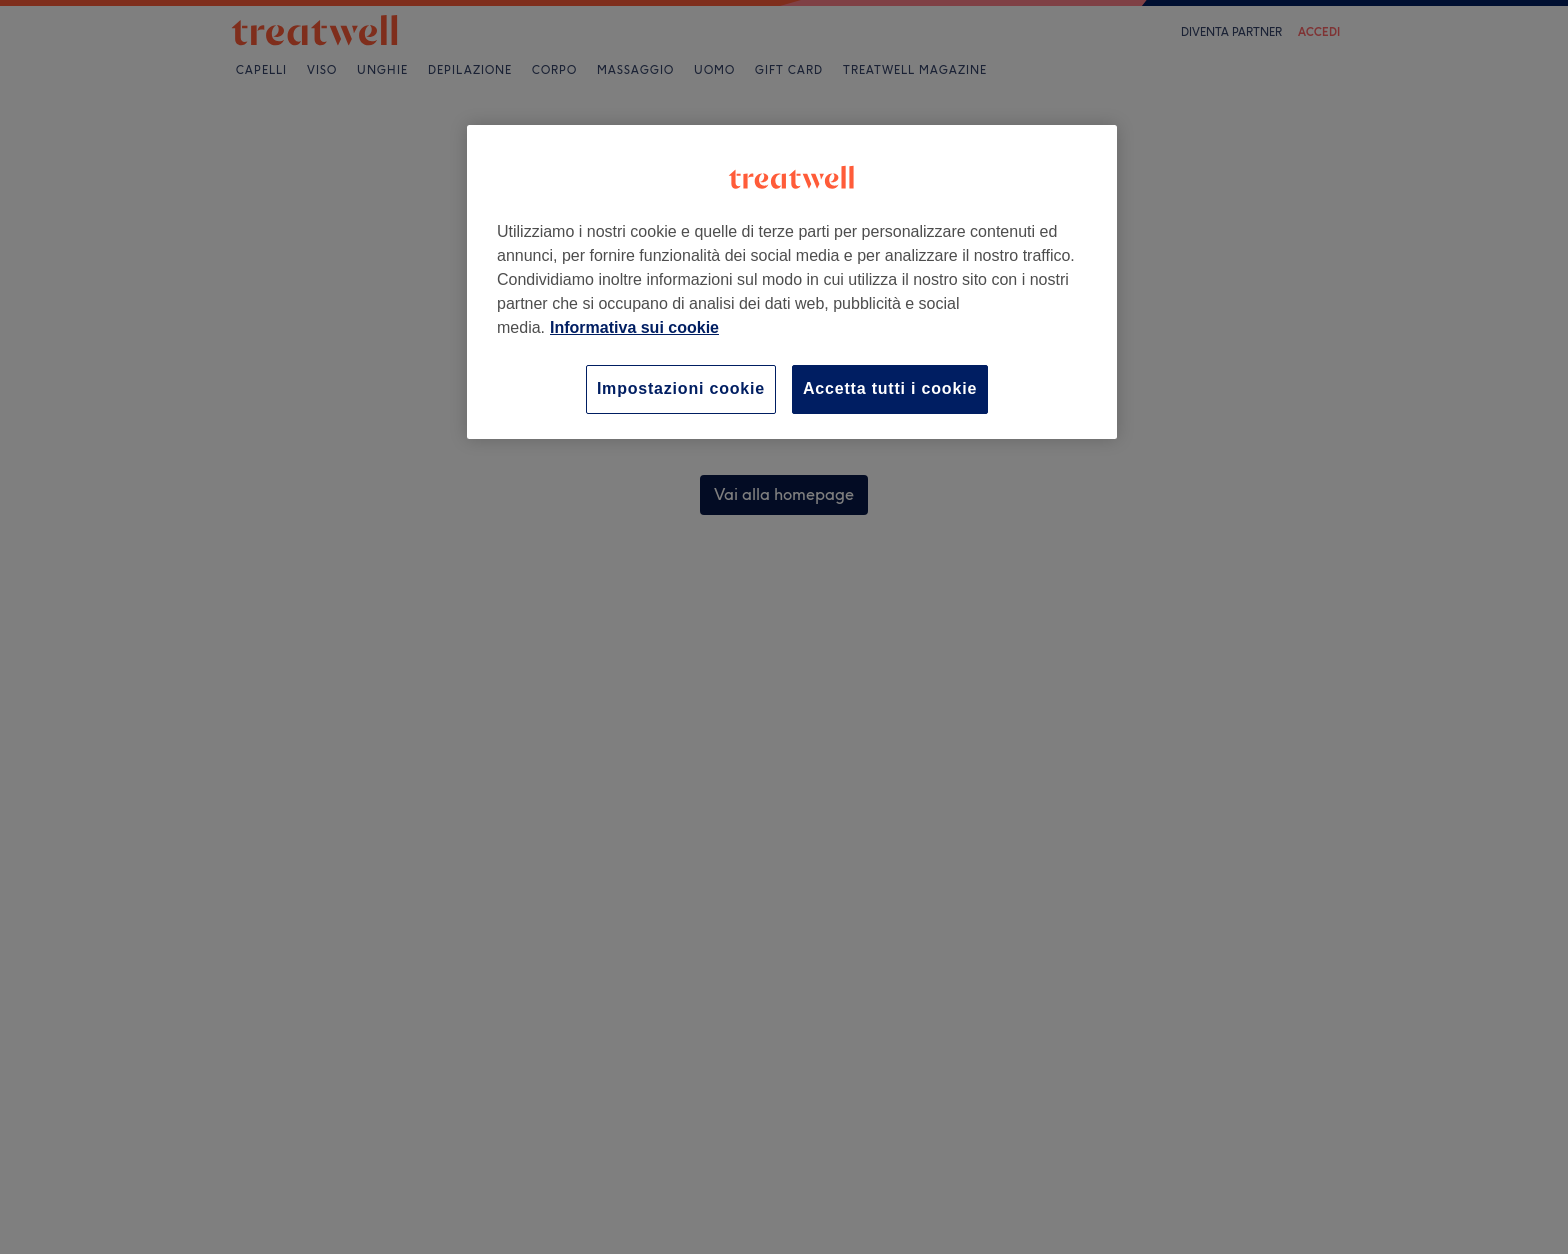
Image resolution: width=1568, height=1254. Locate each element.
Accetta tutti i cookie (890, 388)
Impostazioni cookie (681, 388)
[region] (792, 281)
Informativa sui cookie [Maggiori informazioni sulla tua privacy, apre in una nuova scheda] (634, 327)
